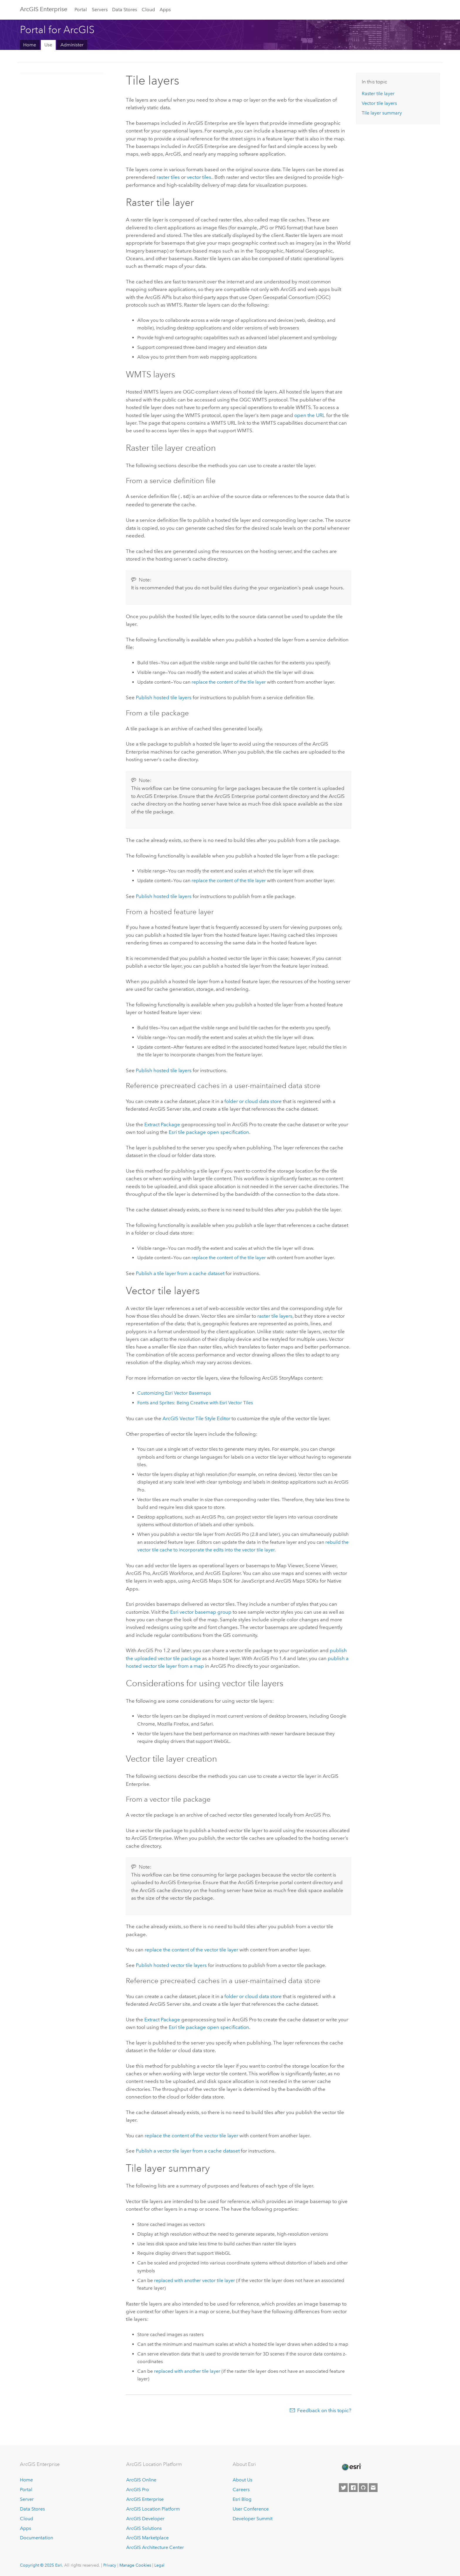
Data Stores (124, 9)
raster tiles (168, 177)
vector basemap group (200, 1611)
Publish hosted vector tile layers (171, 1965)
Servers (100, 9)
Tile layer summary (382, 113)
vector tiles (199, 177)
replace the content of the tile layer (229, 681)
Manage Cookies (135, 2564)
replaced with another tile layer (187, 2370)
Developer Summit (253, 2518)
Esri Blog (242, 2498)
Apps (165, 9)
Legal (159, 2564)
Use (48, 45)
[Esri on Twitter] (343, 2487)
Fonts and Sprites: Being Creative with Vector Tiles (195, 1402)
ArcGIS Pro (137, 2489)
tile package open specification (209, 1131)
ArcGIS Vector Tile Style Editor (196, 1418)
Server (27, 2498)
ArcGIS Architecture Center (155, 2547)
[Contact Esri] (373, 2487)
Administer (72, 45)
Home (29, 45)
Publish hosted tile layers (164, 697)
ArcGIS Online (141, 2479)
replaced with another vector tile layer (194, 2280)
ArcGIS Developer (145, 2518)
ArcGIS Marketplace (147, 2537)
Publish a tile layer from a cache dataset (180, 1273)
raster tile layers (274, 1315)
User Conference (251, 2508)
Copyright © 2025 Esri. (41, 2564)
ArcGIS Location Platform (153, 2508)
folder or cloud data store (253, 1101)
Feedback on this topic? (324, 2410)
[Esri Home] (351, 2466)
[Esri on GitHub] (363, 2487)
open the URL (309, 415)
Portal (81, 9)
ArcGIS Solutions (144, 2527)
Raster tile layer (378, 93)
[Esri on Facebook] (353, 2487)
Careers (241, 2489)
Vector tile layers (379, 103)
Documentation (36, 2537)
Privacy (109, 2564)
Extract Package (162, 1124)
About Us (242, 2479)
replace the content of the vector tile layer (191, 1949)
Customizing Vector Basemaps (174, 1392)
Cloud (148, 9)
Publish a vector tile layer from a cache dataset (188, 2150)
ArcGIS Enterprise (43, 9)
